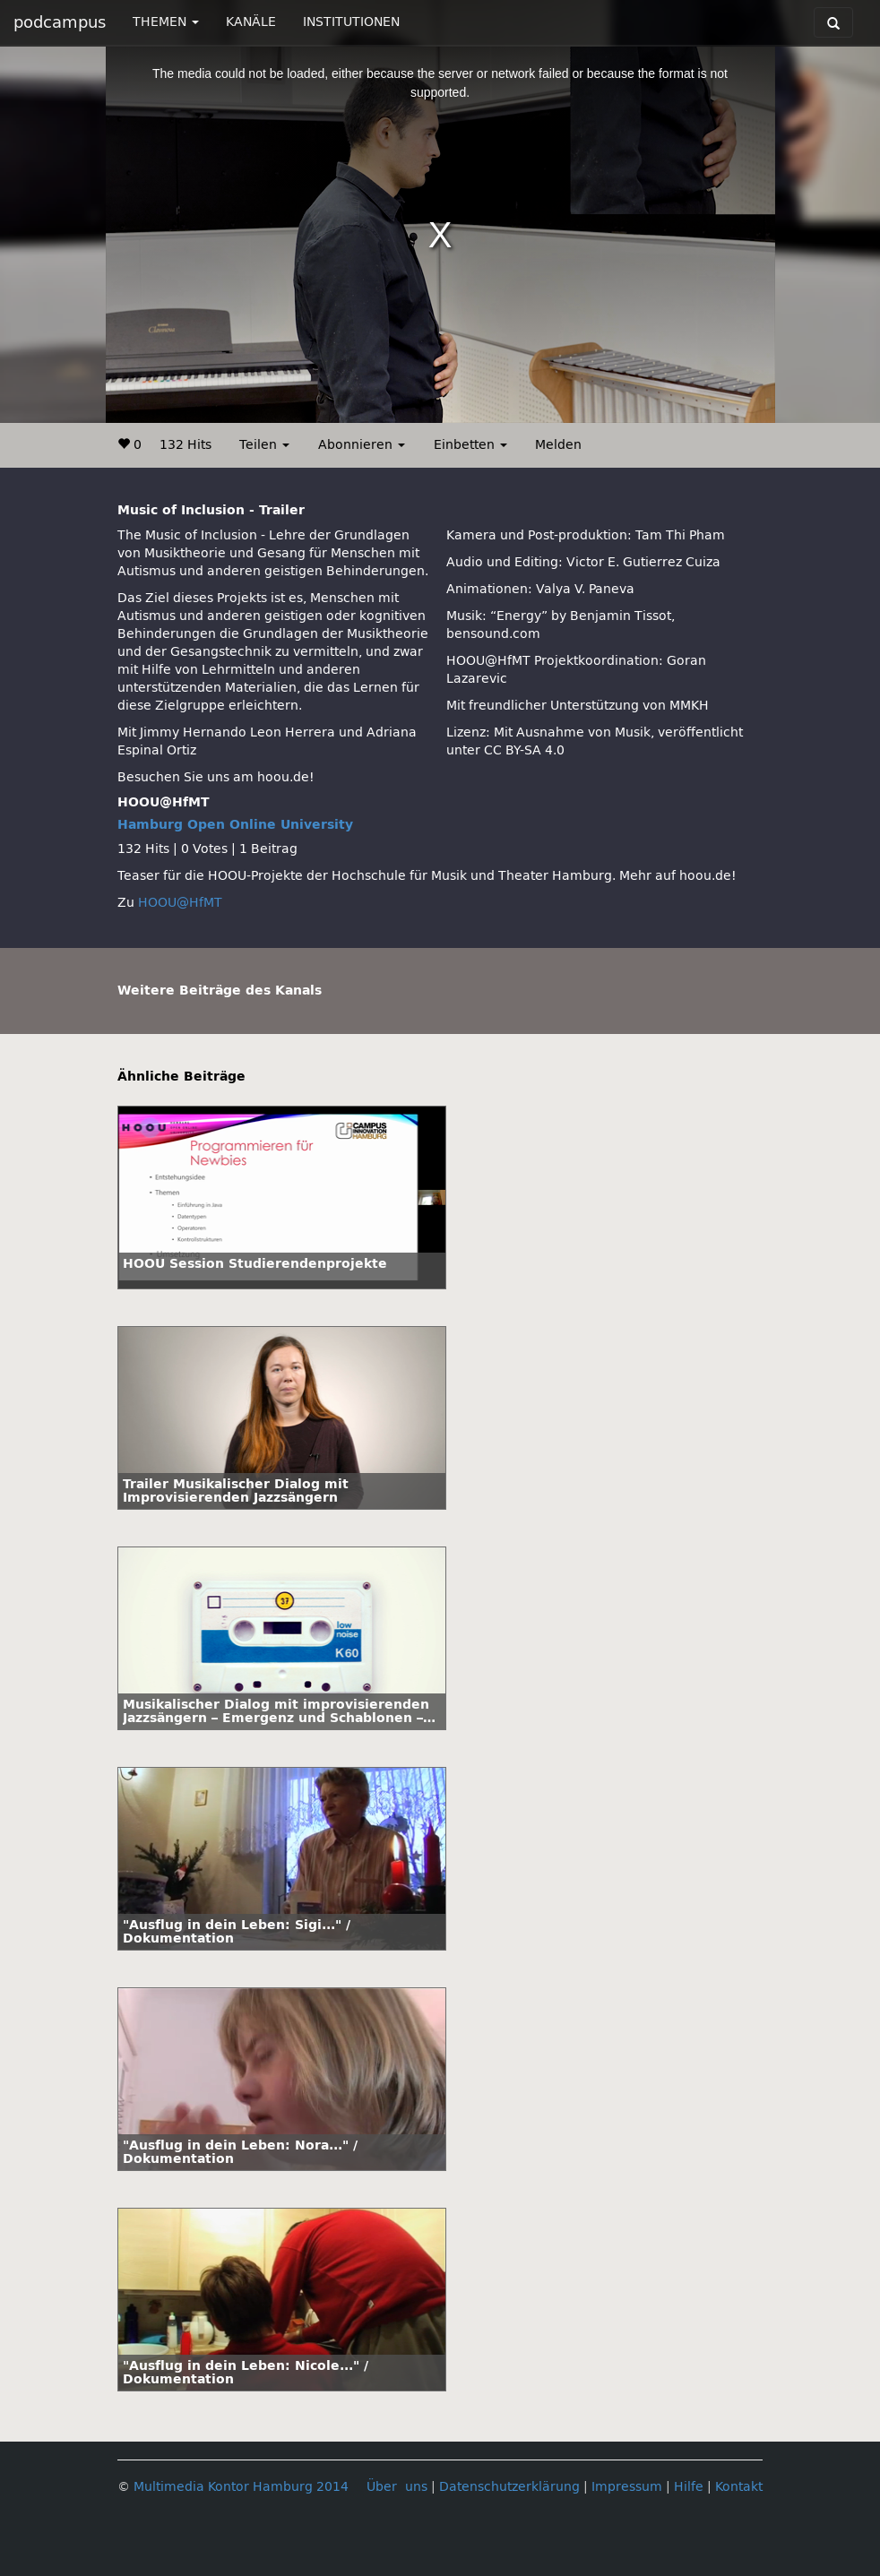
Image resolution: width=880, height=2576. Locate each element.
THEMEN (166, 22)
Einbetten (470, 444)
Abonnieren (361, 444)
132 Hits (185, 444)
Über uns (397, 2486)
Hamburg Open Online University (235, 824)
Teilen (264, 444)
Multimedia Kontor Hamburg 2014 (241, 2486)
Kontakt (739, 2486)
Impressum (626, 2486)
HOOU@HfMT (180, 902)
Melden (558, 444)
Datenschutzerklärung (509, 2486)
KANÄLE (251, 22)
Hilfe (688, 2486)
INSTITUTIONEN (351, 22)
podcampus (59, 22)
